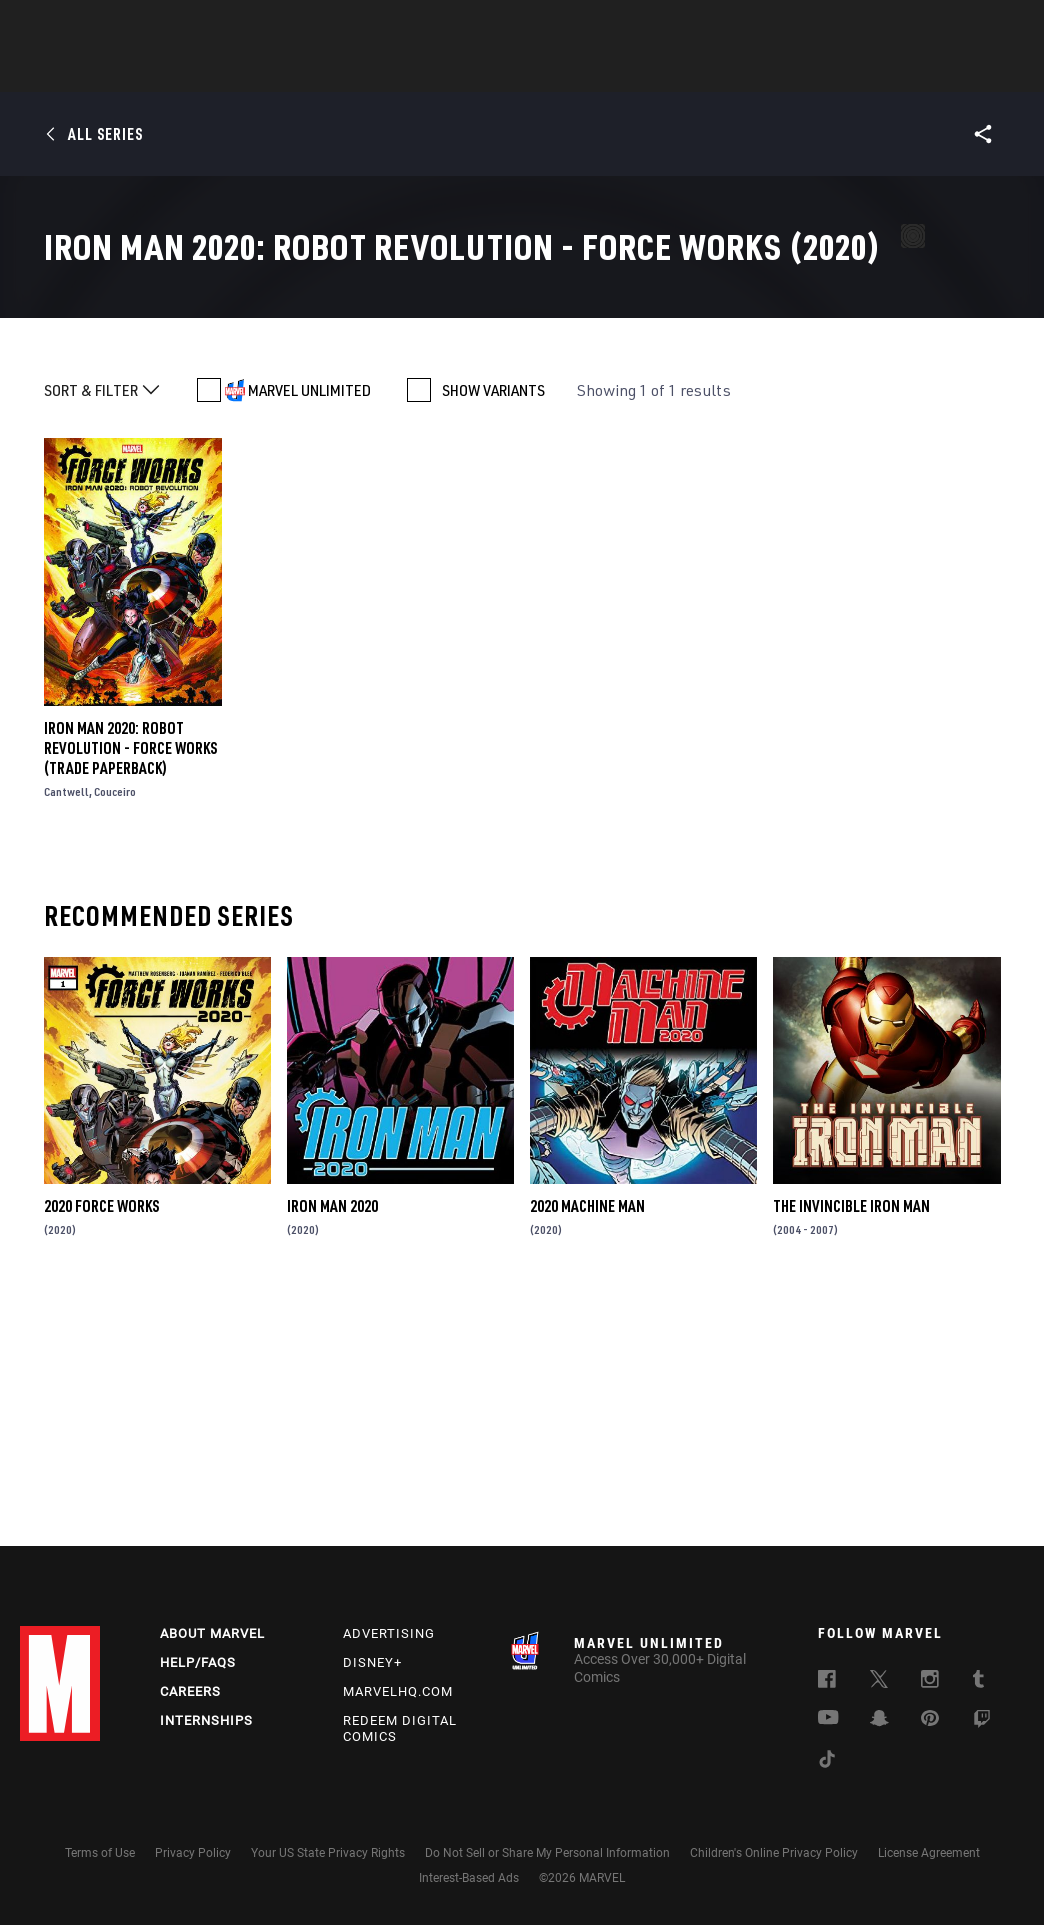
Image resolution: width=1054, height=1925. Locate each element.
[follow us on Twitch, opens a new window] (982, 1722)
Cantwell (66, 1028)
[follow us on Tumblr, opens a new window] (978, 1682)
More (818, 71)
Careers (190, 1691)
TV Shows (582, 71)
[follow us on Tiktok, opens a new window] (827, 1762)
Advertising (389, 1633)
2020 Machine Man (587, 1443)
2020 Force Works (101, 1443)
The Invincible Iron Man (851, 1443)
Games (668, 71)
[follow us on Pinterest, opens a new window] (930, 1720)
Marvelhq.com (398, 1691)
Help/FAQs (198, 1662)
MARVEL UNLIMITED (309, 627)
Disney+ (372, 1662)
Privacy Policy (193, 1853)
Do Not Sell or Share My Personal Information (547, 1853)
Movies (494, 71)
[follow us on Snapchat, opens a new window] (879, 1721)
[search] (998, 25)
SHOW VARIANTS (493, 627)
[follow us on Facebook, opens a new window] (827, 1682)
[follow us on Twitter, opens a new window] (879, 1682)
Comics (299, 71)
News (225, 71)
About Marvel (212, 1633)
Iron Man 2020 (332, 1443)
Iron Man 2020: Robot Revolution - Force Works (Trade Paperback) (130, 985)
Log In (93, 26)
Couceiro (115, 1028)
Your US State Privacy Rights (328, 1853)
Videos (745, 71)
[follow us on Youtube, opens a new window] (828, 1719)
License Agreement (929, 1853)
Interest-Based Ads (469, 1878)
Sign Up (158, 26)
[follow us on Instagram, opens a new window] (930, 1682)
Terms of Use (100, 1853)
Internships (206, 1720)
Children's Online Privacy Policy (774, 1853)
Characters (397, 71)
